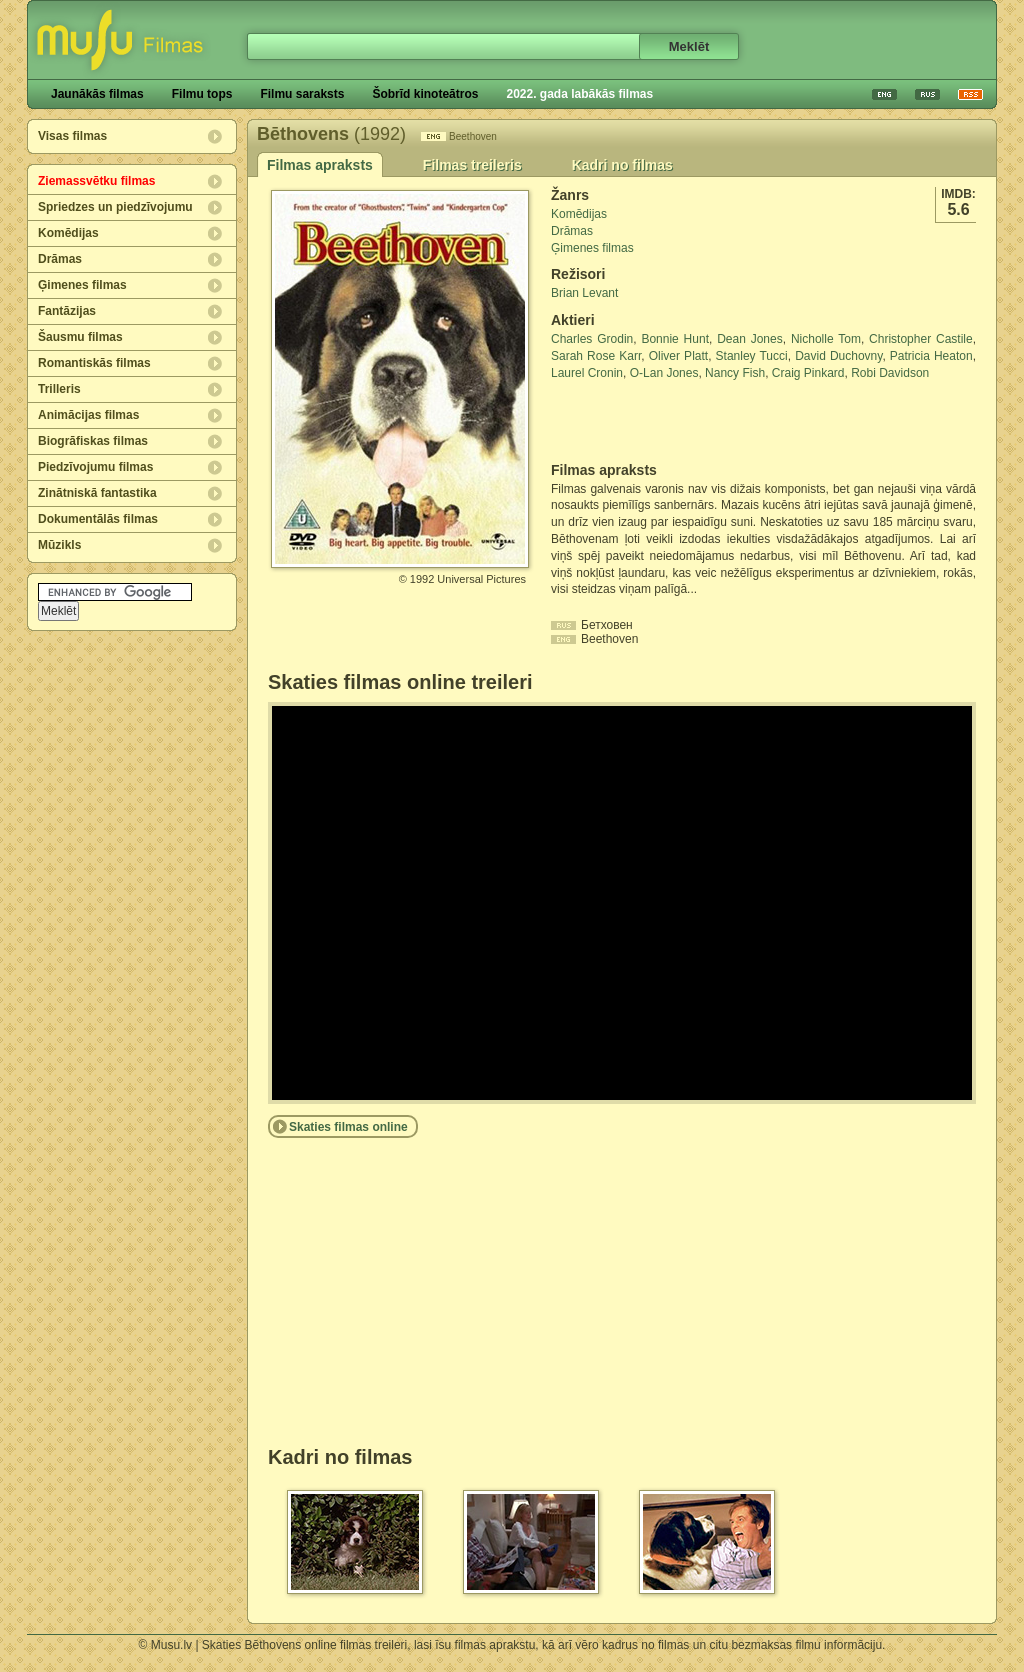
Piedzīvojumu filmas (95, 467)
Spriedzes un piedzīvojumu (115, 207)
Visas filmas (72, 136)
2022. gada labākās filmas (579, 94)
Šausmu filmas (80, 337)
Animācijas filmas (88, 415)
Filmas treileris (472, 165)
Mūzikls (59, 545)
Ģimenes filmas (82, 285)
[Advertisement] (668, 422)
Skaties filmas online (348, 1127)
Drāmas (60, 259)
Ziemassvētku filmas (96, 181)
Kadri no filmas (622, 165)
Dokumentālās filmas (98, 519)
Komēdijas (68, 233)
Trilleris (59, 389)
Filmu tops (202, 94)
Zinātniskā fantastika (97, 493)
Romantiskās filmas (94, 363)
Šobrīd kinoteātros (425, 94)
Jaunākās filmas (97, 94)
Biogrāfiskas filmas (93, 441)
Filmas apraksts (320, 165)
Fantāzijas (67, 311)
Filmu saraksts (302, 94)
